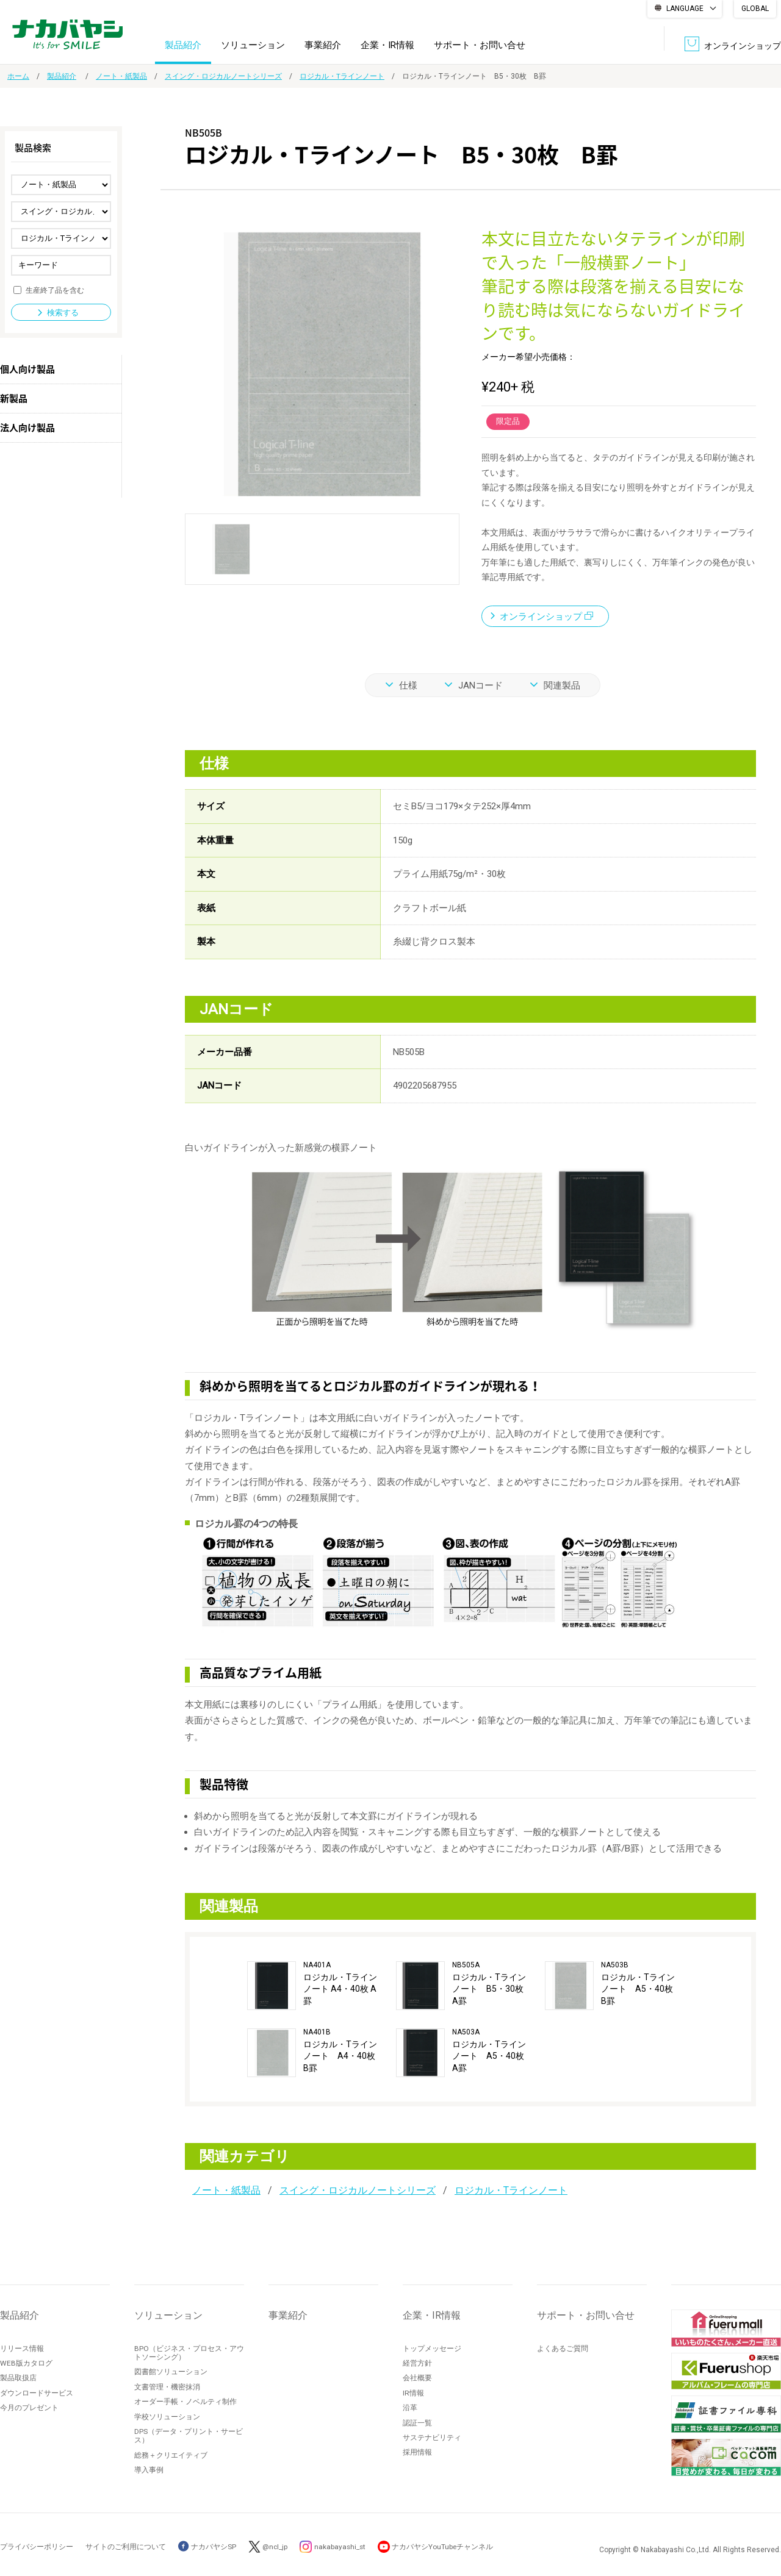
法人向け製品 (27, 427)
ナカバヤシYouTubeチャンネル (446, 2546)
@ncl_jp (276, 2546)
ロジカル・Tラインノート (342, 76)
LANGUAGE (685, 8)
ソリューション (253, 45)
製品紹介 (183, 45)
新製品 (13, 398)
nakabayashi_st (342, 2546)
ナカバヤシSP (207, 2546)
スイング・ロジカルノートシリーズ (223, 76)
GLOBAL (755, 8)
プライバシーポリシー (36, 2546)
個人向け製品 (27, 369)
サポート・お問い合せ (479, 45)
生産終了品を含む (55, 289)
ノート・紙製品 (121, 76)
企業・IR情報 (387, 45)
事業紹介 (322, 45)
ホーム (18, 76)
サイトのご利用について (125, 2546)
